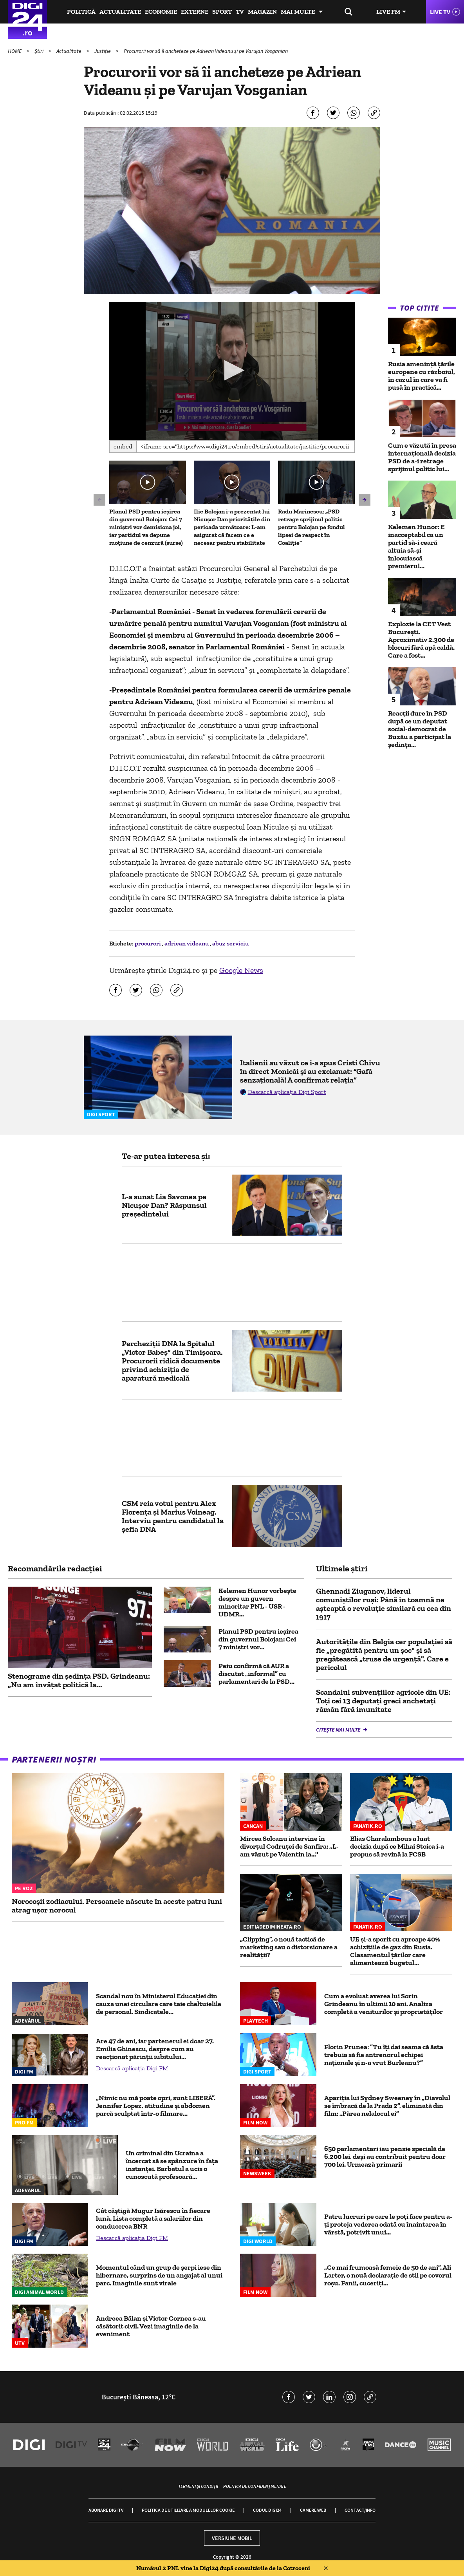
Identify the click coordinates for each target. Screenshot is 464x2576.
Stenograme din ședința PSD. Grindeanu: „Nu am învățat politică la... (79, 1680)
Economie (161, 11)
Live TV (440, 12)
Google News (241, 970)
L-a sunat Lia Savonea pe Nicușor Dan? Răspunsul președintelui (164, 1205)
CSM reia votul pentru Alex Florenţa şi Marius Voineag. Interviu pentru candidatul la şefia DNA (173, 1516)
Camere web (313, 2510)
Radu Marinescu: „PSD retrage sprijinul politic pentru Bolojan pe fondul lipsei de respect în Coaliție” (311, 527)
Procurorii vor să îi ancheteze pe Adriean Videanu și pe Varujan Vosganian (206, 50)
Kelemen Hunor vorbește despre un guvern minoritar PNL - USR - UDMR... (257, 1602)
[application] (232, 371)
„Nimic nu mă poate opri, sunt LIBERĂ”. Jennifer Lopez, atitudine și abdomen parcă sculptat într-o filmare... (155, 2105)
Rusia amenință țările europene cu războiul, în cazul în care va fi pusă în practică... (421, 376)
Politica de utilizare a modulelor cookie (188, 2510)
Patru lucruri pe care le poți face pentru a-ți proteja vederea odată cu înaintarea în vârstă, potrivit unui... (388, 2224)
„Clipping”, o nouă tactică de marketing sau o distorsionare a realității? (289, 1947)
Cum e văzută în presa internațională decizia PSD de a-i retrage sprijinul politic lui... (422, 457)
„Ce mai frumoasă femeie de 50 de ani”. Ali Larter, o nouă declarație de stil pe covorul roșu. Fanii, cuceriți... (387, 2275)
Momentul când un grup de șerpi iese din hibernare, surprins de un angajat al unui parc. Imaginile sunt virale (159, 2275)
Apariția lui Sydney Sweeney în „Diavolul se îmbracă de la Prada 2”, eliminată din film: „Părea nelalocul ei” (387, 2105)
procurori (148, 943)
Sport (222, 11)
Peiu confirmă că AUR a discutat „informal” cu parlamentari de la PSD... (256, 1673)
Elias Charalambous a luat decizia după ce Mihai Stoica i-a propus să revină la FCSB (397, 1846)
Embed (123, 446)
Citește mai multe (338, 1729)
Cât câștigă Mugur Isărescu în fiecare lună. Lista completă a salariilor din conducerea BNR (153, 2218)
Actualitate (120, 11)
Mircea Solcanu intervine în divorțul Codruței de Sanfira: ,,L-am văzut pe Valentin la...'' (289, 1846)
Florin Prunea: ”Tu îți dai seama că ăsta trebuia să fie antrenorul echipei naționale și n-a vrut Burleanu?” (383, 2055)
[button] (232, 370)
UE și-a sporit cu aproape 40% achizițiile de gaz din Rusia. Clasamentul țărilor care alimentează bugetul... (395, 1951)
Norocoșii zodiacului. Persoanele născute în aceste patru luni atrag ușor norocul (117, 1905)
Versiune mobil (232, 2538)
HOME (15, 50)
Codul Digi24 (267, 2510)
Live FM (388, 11)
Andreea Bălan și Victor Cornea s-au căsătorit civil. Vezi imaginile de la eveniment (151, 2326)
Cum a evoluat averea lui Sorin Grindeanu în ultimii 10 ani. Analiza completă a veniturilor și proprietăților (383, 2004)
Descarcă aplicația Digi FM (132, 2068)
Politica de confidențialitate (254, 2486)
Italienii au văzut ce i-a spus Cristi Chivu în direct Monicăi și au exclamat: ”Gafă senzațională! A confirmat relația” (310, 1071)
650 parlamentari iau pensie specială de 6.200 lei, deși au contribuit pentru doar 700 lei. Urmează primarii (385, 2156)
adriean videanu (187, 943)
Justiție (103, 50)
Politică (81, 11)
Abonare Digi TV (105, 2510)
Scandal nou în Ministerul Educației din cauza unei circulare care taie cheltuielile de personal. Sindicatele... (158, 2004)
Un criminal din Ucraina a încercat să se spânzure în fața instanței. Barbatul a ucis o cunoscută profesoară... (172, 2165)
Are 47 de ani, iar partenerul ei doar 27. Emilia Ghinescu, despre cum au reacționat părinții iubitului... (155, 2049)
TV (240, 11)
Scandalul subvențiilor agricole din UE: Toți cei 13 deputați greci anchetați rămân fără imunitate (383, 1700)
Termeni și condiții (198, 2486)
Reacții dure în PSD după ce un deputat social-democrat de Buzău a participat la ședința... (419, 729)
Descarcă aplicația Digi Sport (287, 1091)
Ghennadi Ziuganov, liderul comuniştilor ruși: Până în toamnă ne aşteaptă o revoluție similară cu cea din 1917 (383, 1604)
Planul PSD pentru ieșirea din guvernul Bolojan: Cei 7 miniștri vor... (258, 1639)
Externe (194, 11)
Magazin (262, 11)
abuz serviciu (230, 943)
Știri (39, 50)
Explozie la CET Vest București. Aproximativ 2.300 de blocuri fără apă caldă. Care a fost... (421, 640)
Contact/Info (360, 2510)
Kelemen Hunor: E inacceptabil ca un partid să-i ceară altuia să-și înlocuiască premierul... (416, 546)
